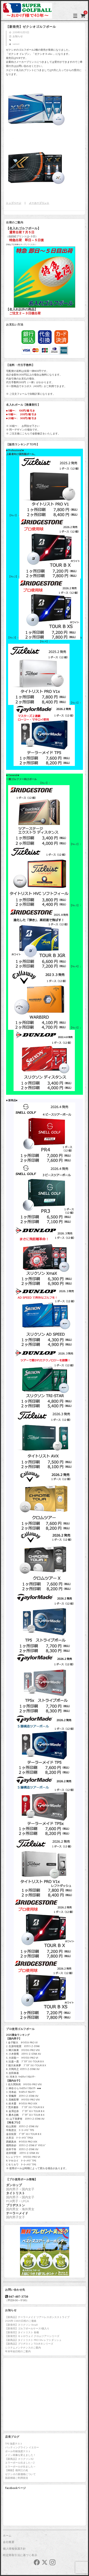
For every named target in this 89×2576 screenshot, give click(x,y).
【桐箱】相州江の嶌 (16, 2470)
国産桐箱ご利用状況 (16, 2478)
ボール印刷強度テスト (18, 2451)
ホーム (7, 2535)
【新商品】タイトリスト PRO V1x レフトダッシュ (33, 2340)
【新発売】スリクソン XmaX (21, 2324)
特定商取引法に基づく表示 (20, 2555)
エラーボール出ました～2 (20, 2462)
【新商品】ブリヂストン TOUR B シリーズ (29, 2343)
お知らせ (18, 36)
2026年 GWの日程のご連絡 (20, 2321)
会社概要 (8, 2542)
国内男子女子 (15, 2217)
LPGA (25, 2201)
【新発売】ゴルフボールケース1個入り (27, 2328)
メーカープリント (39, 203)
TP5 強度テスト (14, 2443)
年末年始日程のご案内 (18, 2351)
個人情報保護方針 (14, 2548)
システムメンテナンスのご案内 (23, 2347)
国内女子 (28, 2189)
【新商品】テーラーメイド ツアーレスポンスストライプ (37, 2317)
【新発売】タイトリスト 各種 (22, 2332)
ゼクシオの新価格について (20, 2474)
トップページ (13, 203)
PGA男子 (12, 2201)
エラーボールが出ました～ (20, 2466)
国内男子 (12, 2189)
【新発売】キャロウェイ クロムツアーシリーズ (32, 2336)
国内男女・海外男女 (20, 2209)
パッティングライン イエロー (22, 2447)
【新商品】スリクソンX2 (19, 2459)
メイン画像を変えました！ (20, 2455)
